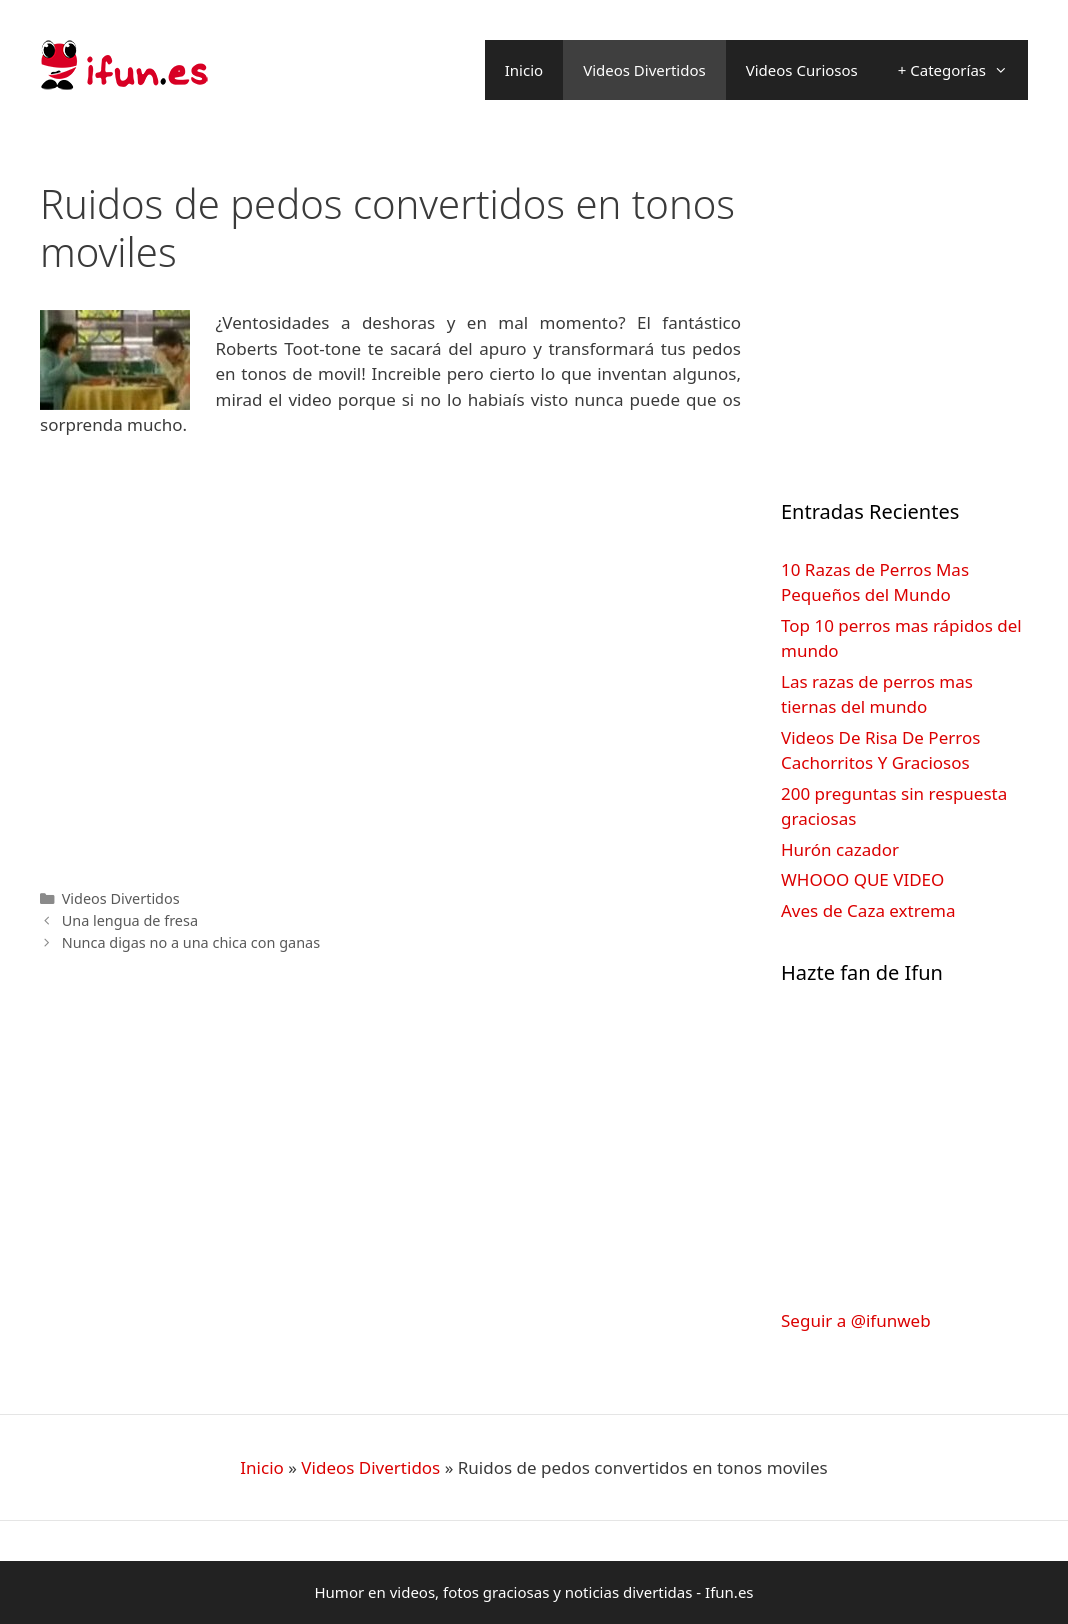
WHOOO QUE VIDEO (862, 879)
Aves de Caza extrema (868, 910)
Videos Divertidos (644, 70)
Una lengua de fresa (130, 920)
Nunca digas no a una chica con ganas (191, 942)
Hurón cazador (840, 849)
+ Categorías (963, 70)
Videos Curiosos (802, 70)
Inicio (524, 70)
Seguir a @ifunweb (856, 1320)
